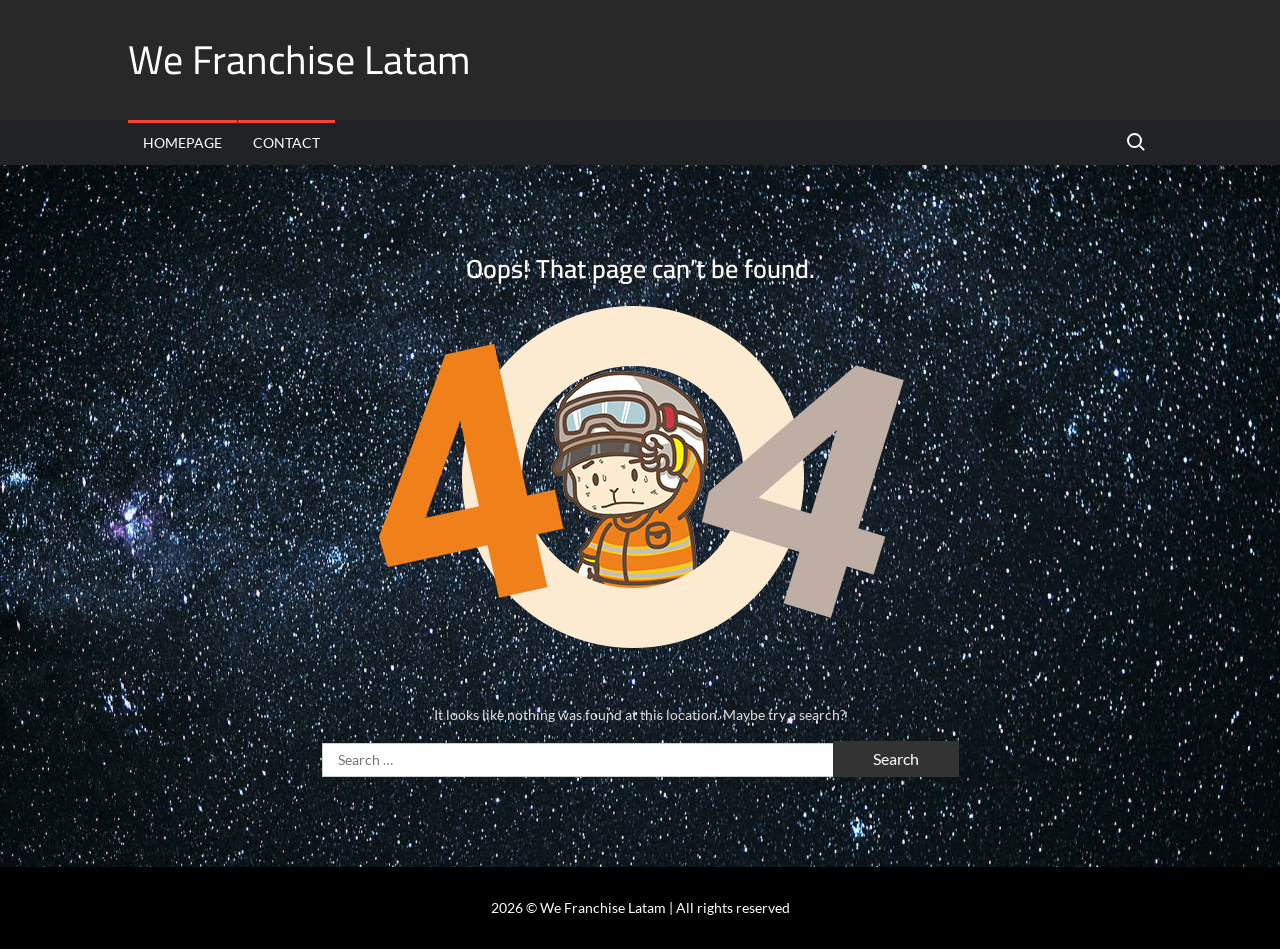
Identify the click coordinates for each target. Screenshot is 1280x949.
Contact (286, 142)
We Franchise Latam (299, 59)
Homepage (182, 142)
